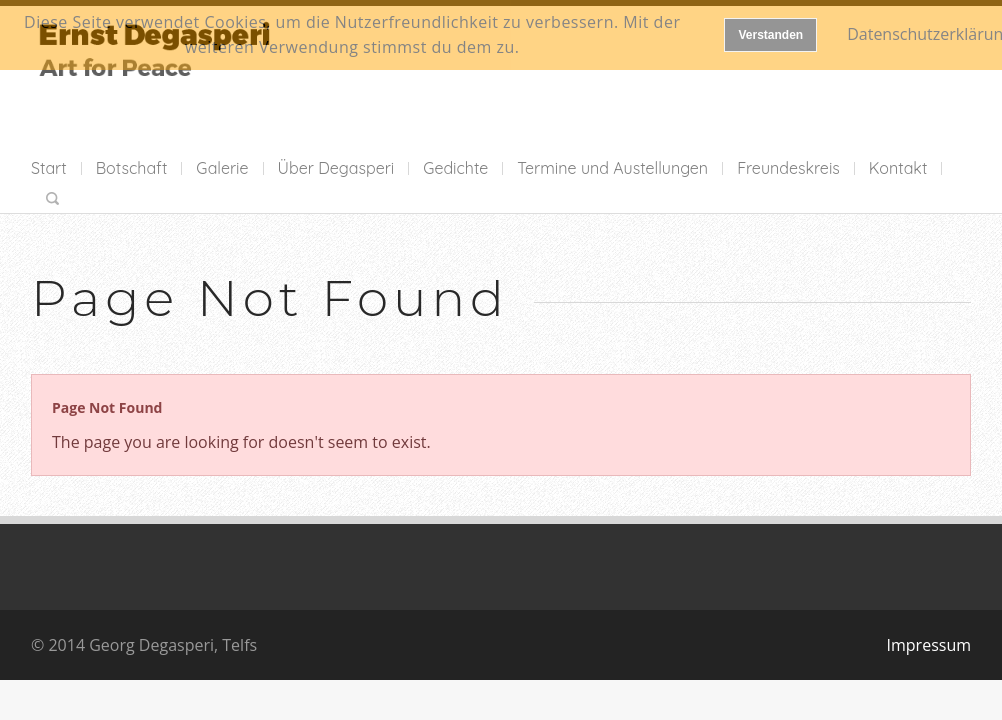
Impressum (929, 645)
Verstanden (770, 35)
